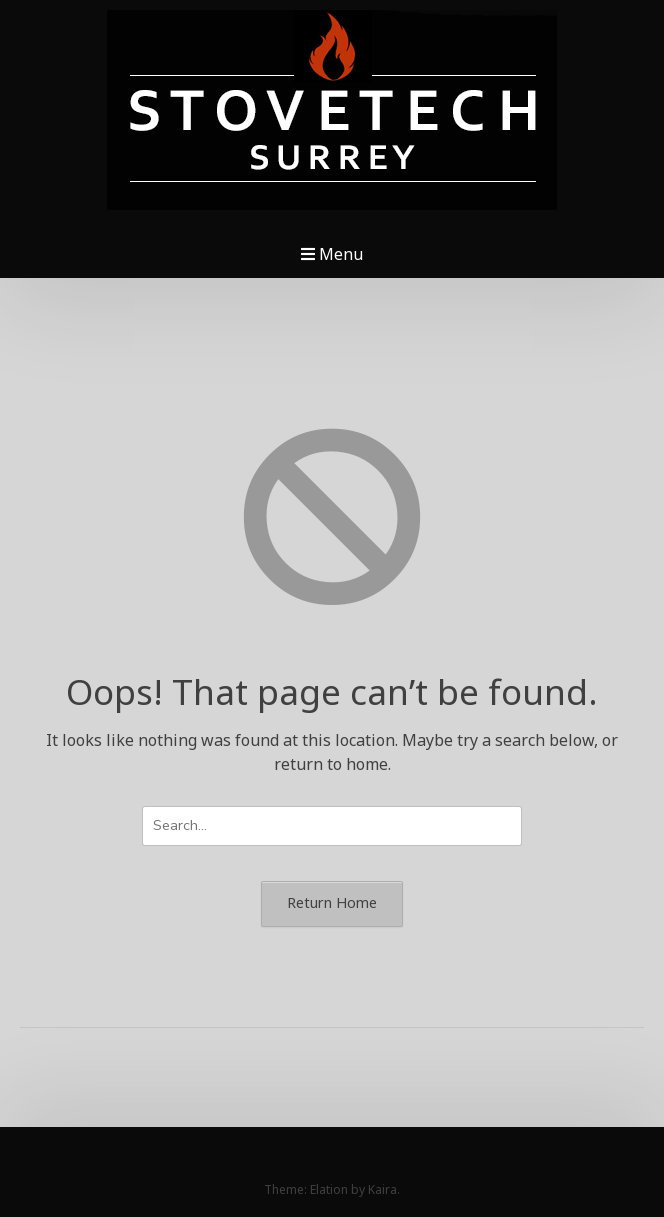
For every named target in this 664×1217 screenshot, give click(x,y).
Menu (332, 254)
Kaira (382, 1189)
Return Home (332, 902)
